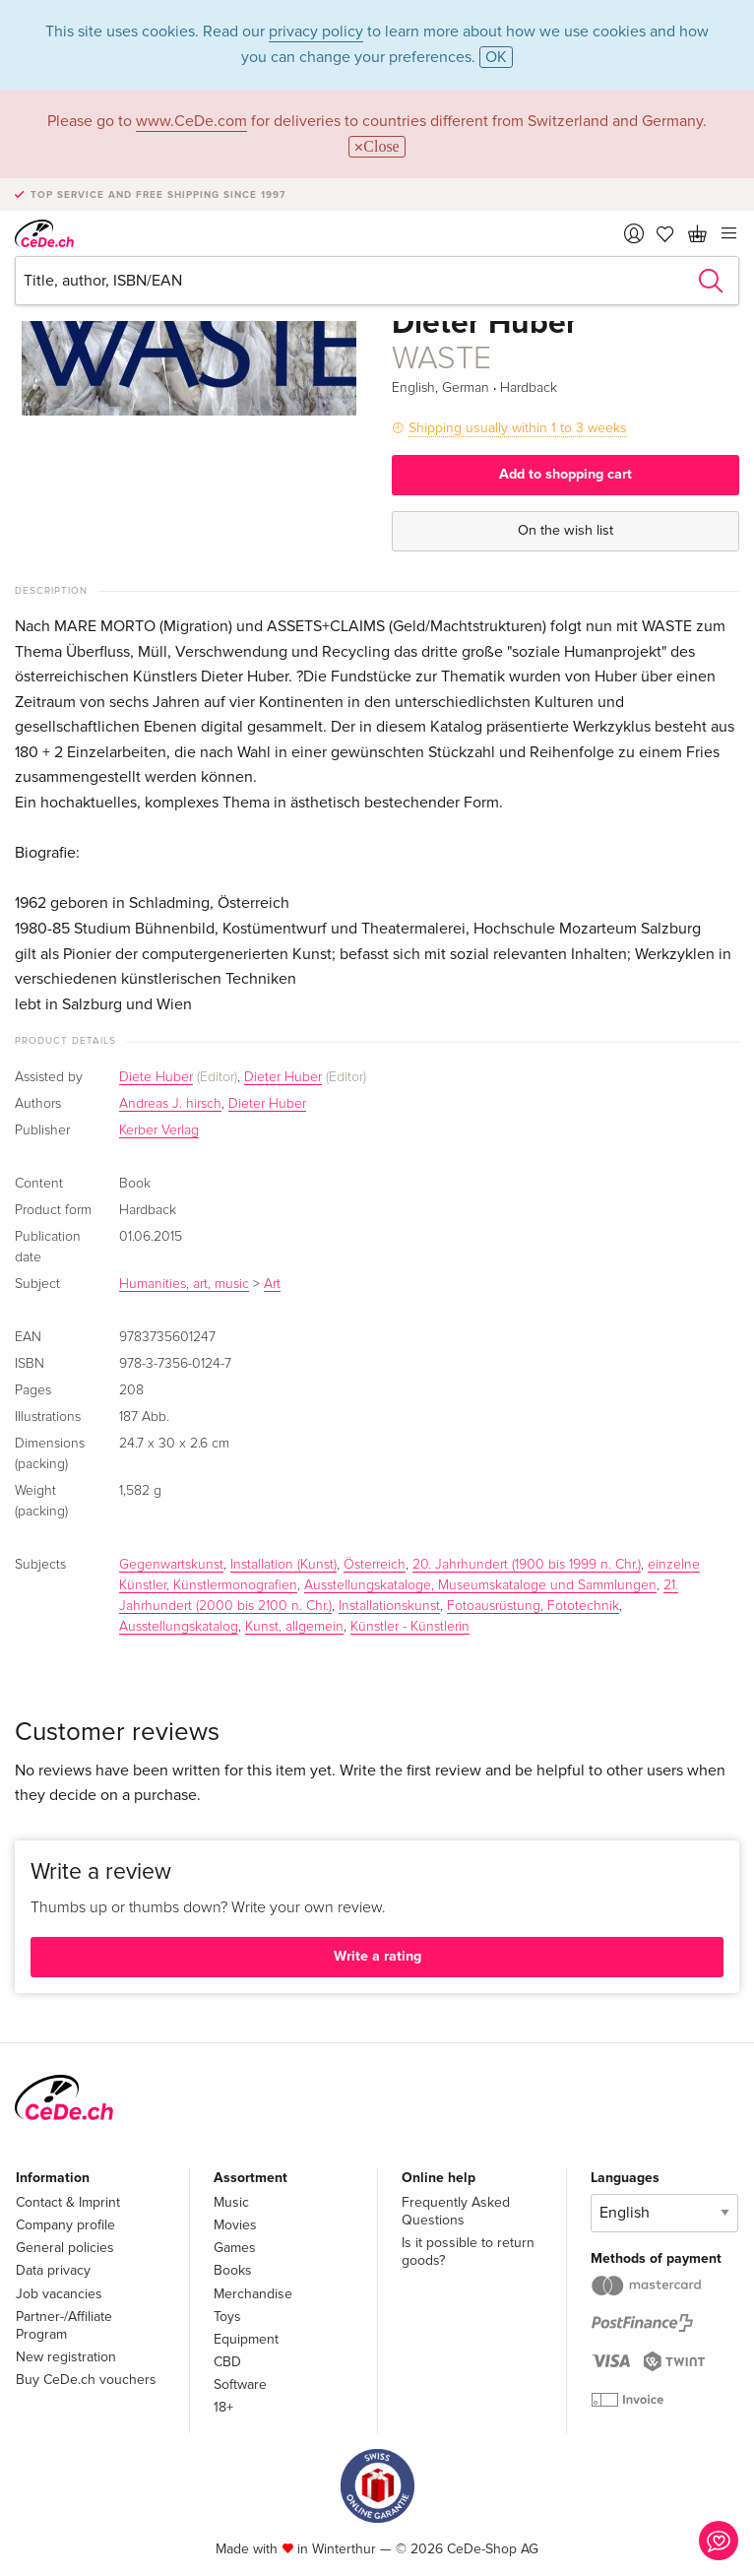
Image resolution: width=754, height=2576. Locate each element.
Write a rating (377, 1956)
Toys (227, 2316)
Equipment (246, 2339)
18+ (223, 2407)
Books (233, 2270)
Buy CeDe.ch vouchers (86, 2379)
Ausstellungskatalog (178, 1627)
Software (240, 2384)
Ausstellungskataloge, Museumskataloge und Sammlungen (480, 1585)
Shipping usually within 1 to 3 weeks (517, 427)
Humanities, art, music (184, 1284)
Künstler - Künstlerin (410, 1627)
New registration (66, 2357)
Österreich (375, 1565)
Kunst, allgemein (294, 1627)
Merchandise (253, 2294)
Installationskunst (389, 1606)
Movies (235, 2225)
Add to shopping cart (565, 474)
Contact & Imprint (68, 2202)
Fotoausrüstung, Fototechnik (533, 1606)
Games (235, 2247)
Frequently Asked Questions (456, 2211)
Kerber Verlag (159, 1130)
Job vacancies (59, 2294)
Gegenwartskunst (171, 1565)
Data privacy (53, 2270)
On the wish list (565, 530)
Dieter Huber (283, 1077)
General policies (65, 2247)
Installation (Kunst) (283, 1565)
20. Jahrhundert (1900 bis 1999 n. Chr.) (526, 1565)
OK (496, 57)
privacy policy (316, 31)
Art (272, 1284)
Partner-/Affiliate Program (64, 2325)
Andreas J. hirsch (170, 1104)
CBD (227, 2361)
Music (231, 2202)
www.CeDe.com (191, 121)
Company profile (65, 2225)
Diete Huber (156, 1077)
